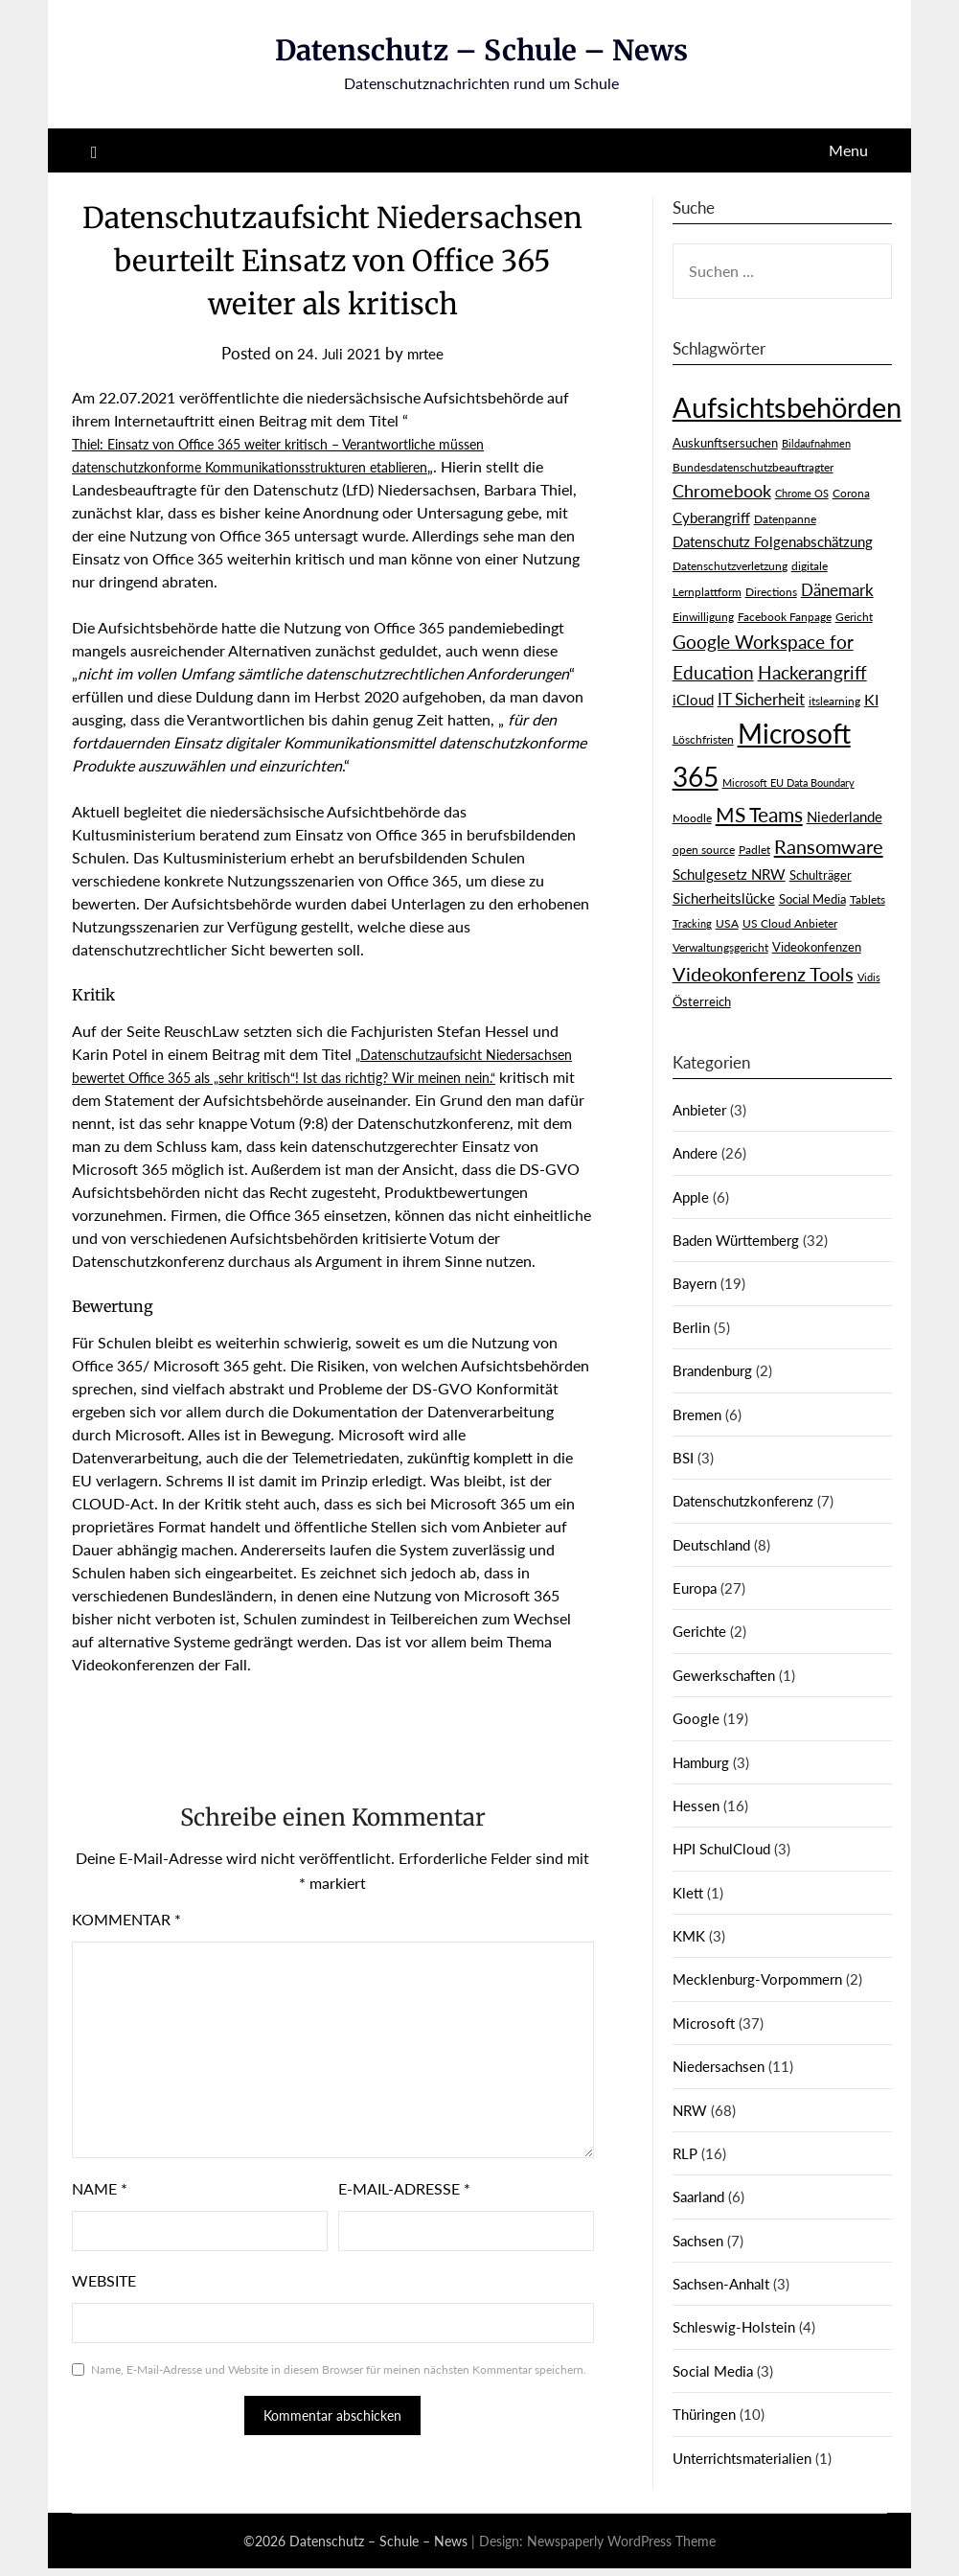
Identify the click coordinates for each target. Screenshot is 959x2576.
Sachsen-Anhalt (721, 2283)
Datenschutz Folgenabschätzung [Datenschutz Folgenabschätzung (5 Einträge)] (773, 542)
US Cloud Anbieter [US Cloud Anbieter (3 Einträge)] (789, 923)
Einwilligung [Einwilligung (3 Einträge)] (703, 617)
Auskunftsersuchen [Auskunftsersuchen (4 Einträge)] (725, 442)
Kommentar (126, 1942)
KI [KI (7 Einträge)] (871, 699)
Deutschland (711, 1544)
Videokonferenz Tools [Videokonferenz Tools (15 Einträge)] (763, 973)
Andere (695, 1153)
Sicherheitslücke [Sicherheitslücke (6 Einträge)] (724, 898)
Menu (848, 150)
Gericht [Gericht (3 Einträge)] (854, 617)
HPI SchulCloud (721, 1848)
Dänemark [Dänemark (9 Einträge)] (837, 590)
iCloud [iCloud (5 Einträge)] (693, 700)
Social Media (713, 2371)
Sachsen (698, 2240)
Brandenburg (712, 1370)
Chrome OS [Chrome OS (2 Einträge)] (802, 493)
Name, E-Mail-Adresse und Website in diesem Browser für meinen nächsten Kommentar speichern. (338, 2392)
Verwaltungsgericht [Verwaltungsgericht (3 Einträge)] (720, 947)
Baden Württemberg (736, 1240)
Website (104, 2303)
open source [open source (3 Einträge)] (704, 849)
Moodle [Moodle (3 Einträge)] (692, 818)
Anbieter (699, 1109)
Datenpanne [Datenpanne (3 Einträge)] (785, 519)
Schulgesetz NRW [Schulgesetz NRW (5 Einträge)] (729, 874)
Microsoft (704, 2023)
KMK (689, 1935)
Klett (688, 1892)
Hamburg (701, 1762)
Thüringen (704, 2414)
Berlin (691, 1327)
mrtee (429, 353)
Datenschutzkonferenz (743, 1500)
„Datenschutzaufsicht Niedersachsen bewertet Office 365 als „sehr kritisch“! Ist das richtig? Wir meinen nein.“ (318, 1077)
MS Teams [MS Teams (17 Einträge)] (759, 814)
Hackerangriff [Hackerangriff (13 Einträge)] (812, 672)
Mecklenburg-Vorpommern (757, 1979)
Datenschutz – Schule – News (481, 50)
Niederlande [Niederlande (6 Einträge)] (844, 816)
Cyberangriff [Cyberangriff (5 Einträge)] (711, 518)
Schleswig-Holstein (734, 2326)
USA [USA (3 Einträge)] (727, 923)
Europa (695, 1588)
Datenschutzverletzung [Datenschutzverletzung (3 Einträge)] (730, 566)
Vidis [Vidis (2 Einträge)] (868, 977)
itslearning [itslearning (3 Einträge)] (834, 701)
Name (99, 2211)
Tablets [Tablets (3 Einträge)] (867, 899)
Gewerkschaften (724, 1675)
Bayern (695, 1283)
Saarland (698, 2196)
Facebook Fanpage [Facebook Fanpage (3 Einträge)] (785, 617)
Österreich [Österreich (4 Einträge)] (702, 1001)
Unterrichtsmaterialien (742, 2458)
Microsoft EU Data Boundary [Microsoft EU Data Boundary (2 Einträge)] (788, 782)
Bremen (697, 1414)
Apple (691, 1197)
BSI (683, 1457)
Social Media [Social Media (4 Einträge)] (812, 899)
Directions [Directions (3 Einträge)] (771, 592)
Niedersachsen (719, 2066)
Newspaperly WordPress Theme (621, 2549)
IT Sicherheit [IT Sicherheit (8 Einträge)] (761, 699)
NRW (690, 2110)
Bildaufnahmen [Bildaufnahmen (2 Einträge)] (816, 443)
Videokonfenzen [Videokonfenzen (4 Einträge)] (816, 946)
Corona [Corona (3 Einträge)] (851, 493)
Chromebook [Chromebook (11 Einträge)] (722, 490)
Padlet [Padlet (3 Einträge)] (754, 849)
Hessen (696, 1805)
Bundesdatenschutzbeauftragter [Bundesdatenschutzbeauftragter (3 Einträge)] (753, 467)
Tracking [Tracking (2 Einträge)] (692, 923)
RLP (685, 2153)
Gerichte (699, 1631)
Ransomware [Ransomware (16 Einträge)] (828, 846)
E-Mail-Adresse (404, 2211)
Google (696, 1718)
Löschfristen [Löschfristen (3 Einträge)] (703, 739)
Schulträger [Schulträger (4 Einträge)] (820, 875)
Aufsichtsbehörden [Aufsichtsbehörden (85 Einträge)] (787, 407)
